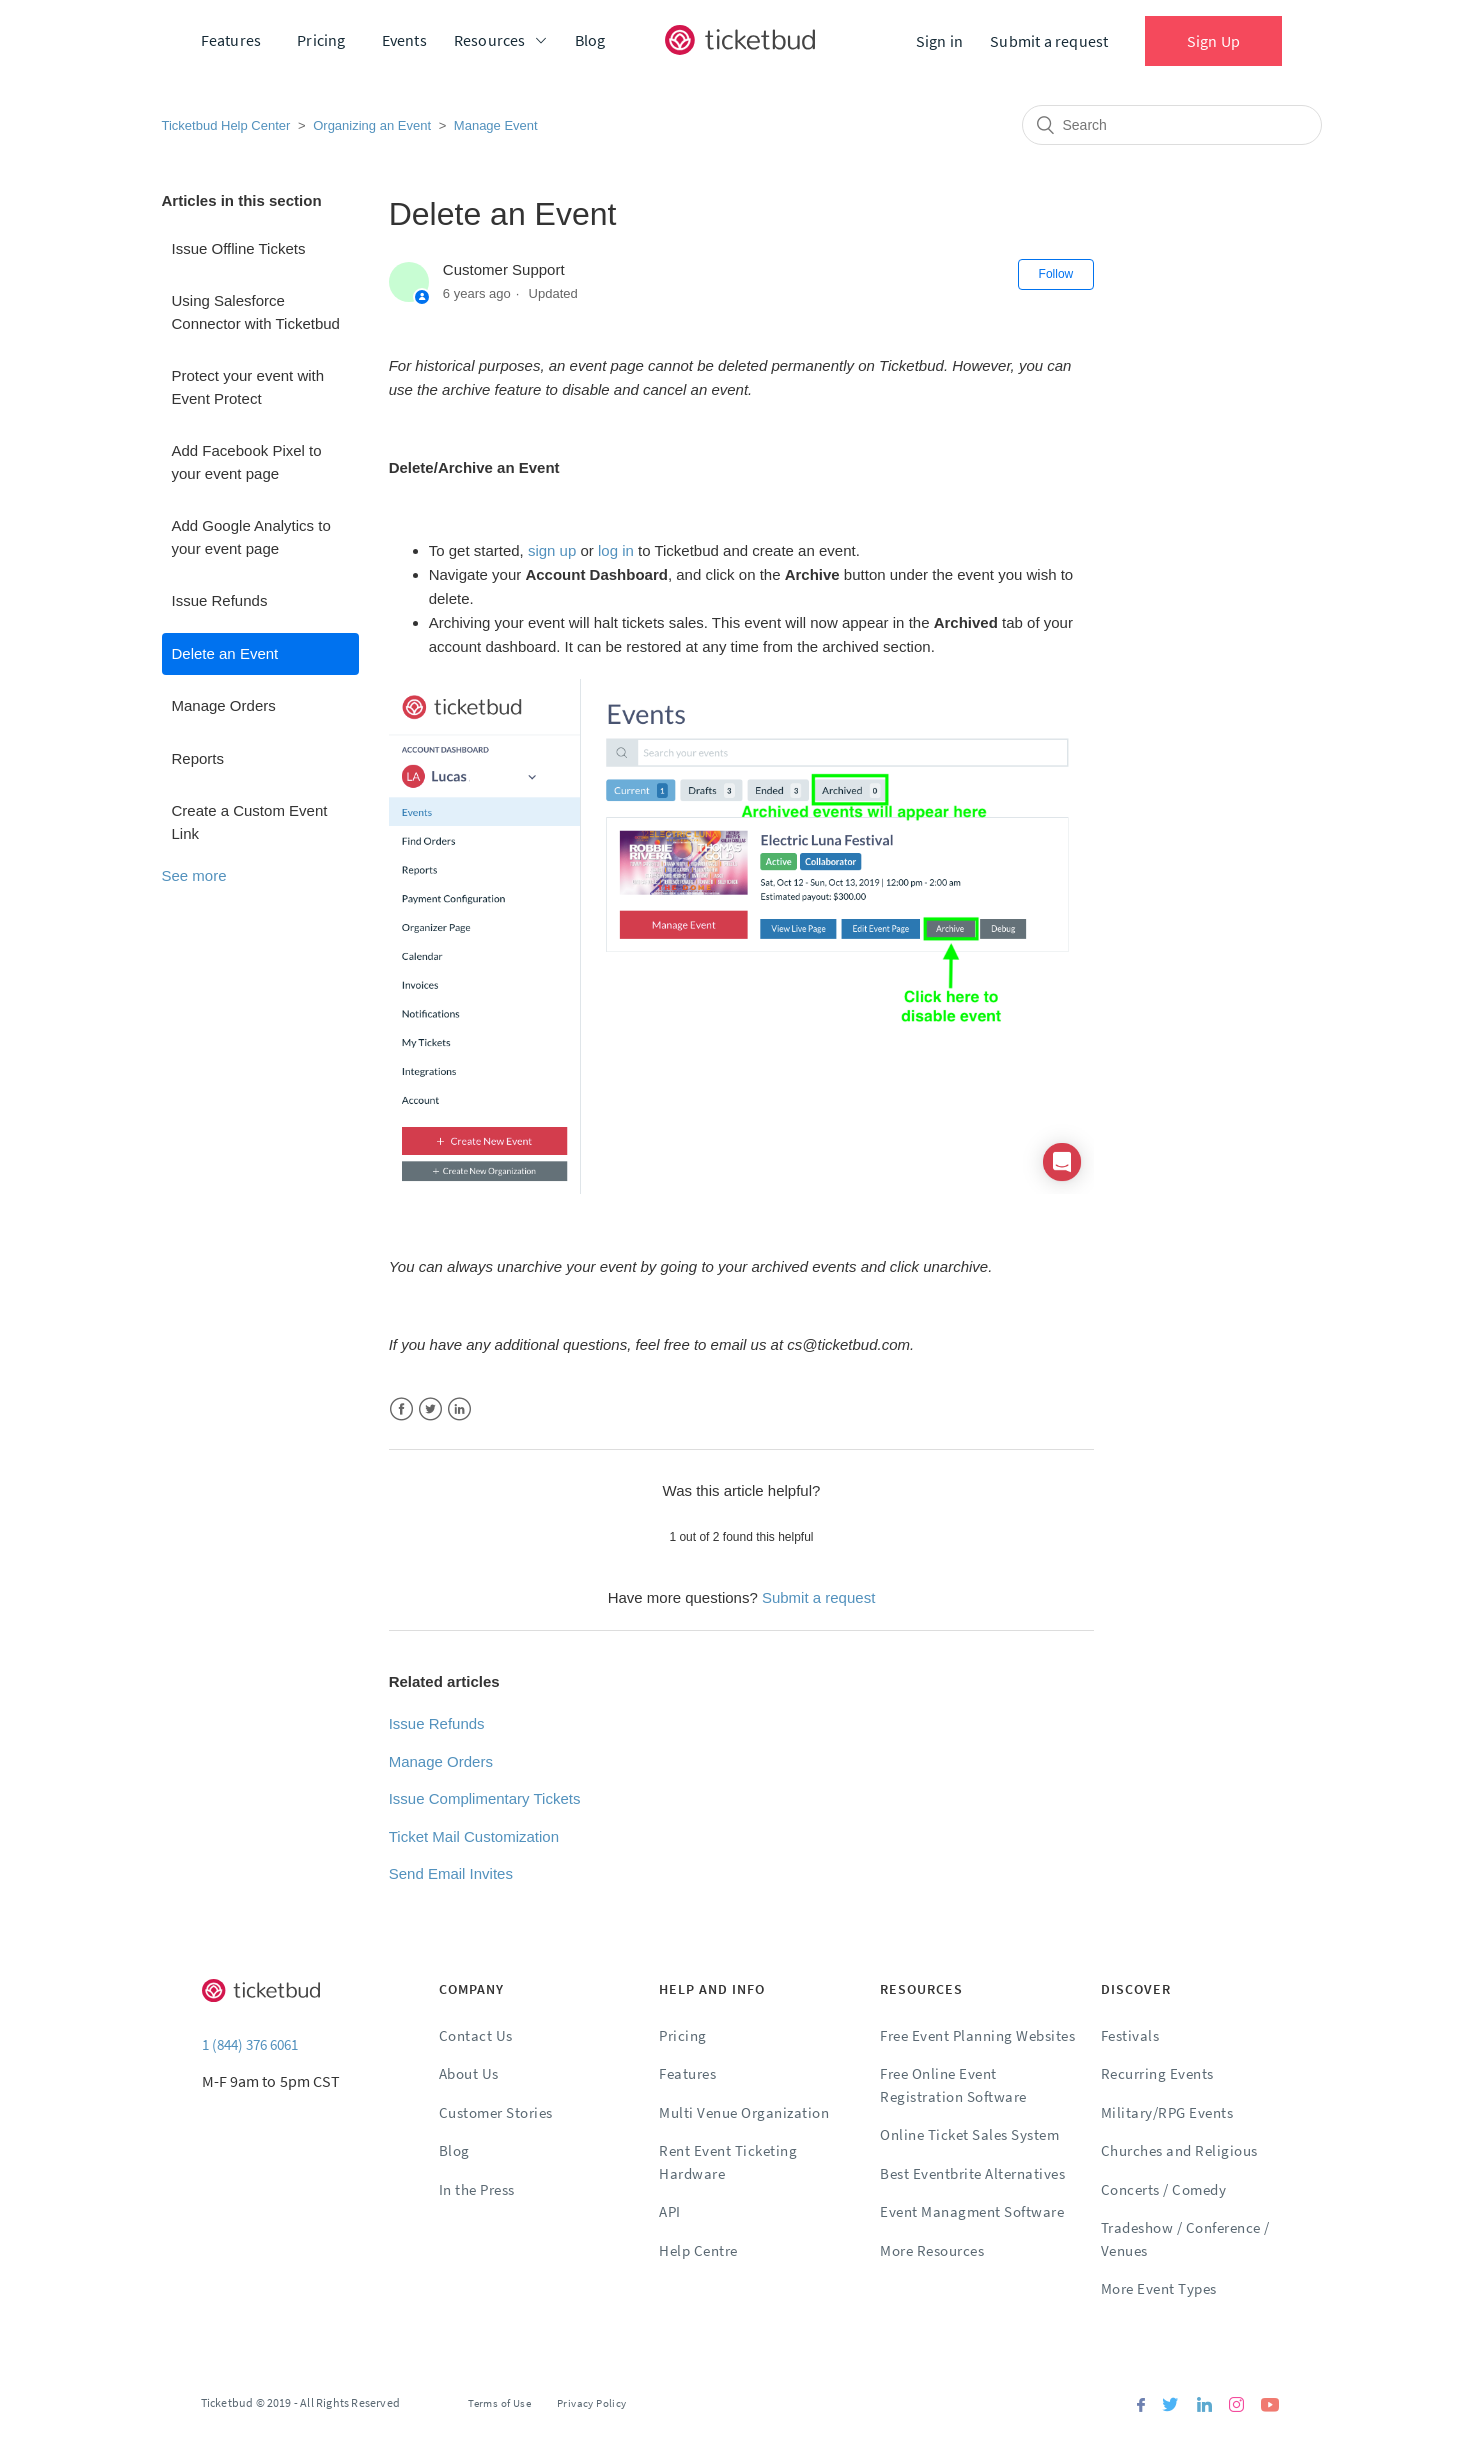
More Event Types (1159, 2288)
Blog (590, 40)
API (670, 2211)
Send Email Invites (451, 1873)
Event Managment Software (972, 2211)
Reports (198, 758)
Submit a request (1049, 41)
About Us (469, 2073)
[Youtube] (1270, 2406)
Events (404, 40)
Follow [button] (1056, 274)
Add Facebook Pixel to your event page (247, 462)
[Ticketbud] (740, 40)
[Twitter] (1170, 2406)
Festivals (1130, 2035)
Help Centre (698, 2250)
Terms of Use (499, 2403)
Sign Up (1213, 41)
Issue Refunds (220, 600)
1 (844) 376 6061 (250, 2044)
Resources (490, 40)
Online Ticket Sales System (969, 2134)
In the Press (477, 2189)
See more (194, 875)
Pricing (321, 40)
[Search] (1172, 125)
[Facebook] (1141, 2406)
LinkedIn (459, 1409)
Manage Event (496, 125)
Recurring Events (1157, 2073)
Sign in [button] (939, 41)
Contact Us (476, 2035)
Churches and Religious (1179, 2150)
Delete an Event (225, 653)
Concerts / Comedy (1164, 2189)
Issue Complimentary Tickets (485, 1798)
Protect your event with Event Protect (248, 387)
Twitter (430, 1409)
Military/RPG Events (1167, 2112)
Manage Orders (224, 705)
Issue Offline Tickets (239, 248)
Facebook (401, 1409)
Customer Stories (496, 2112)
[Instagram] (1236, 2406)
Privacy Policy (592, 2403)
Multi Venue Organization (744, 2112)
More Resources (932, 2250)
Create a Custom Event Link (250, 822)
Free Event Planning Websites (977, 2035)
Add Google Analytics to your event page (251, 537)
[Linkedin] (1204, 2406)
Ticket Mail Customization (474, 1836)
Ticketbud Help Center (226, 125)
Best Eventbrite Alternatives (972, 2173)
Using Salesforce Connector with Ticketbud (256, 312)
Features (231, 40)
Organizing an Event (372, 125)
